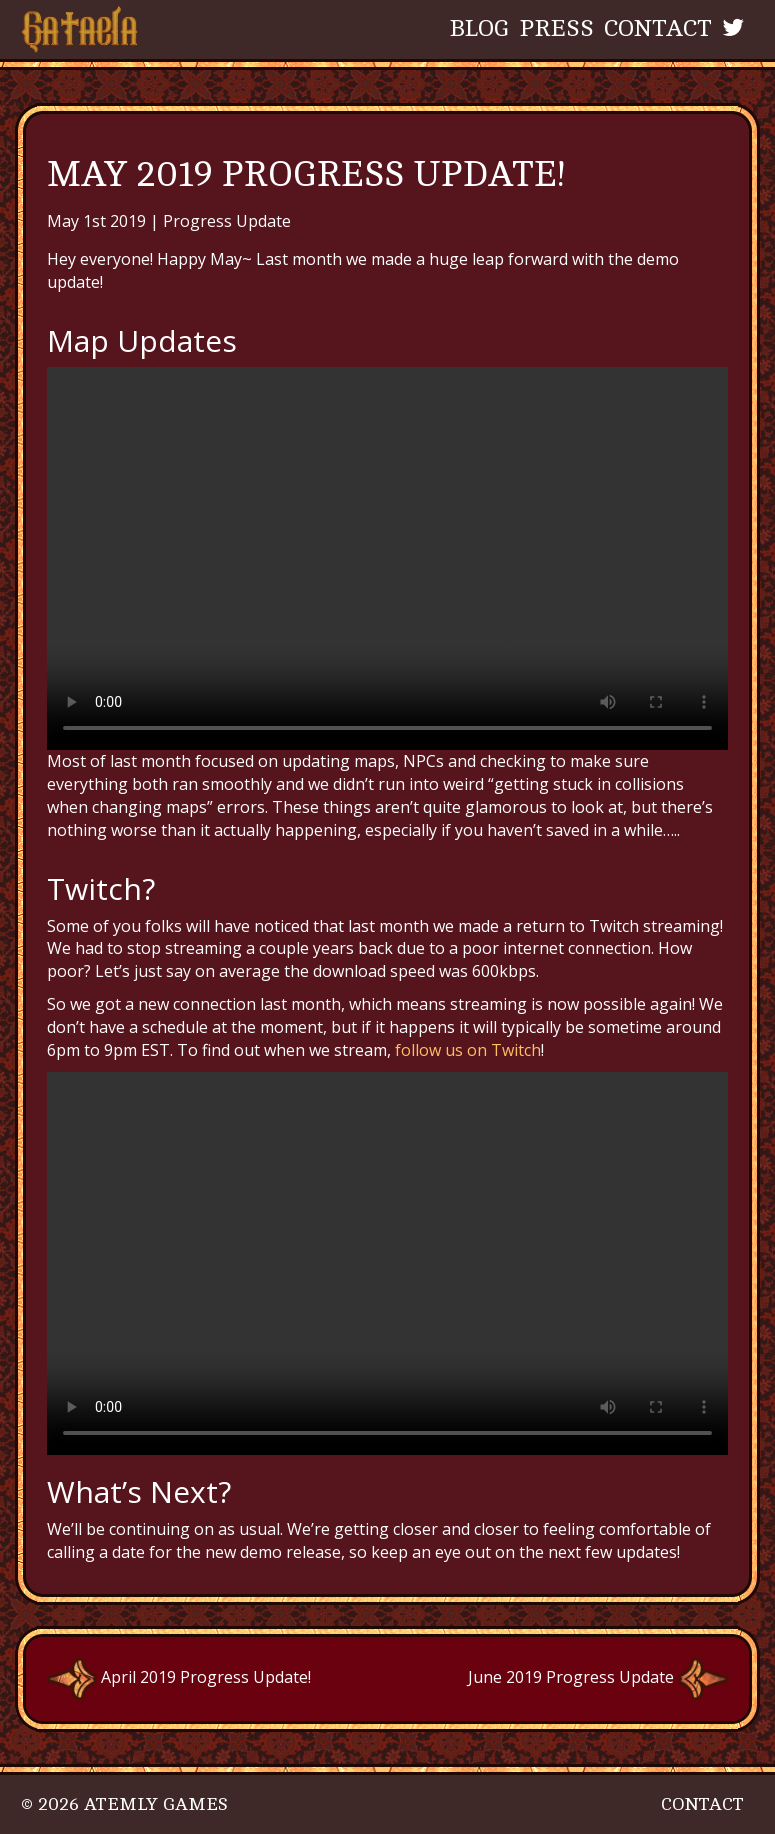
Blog (479, 28)
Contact (658, 28)
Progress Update (227, 221)
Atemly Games (156, 1804)
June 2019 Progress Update (598, 1677)
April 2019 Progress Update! (179, 1677)
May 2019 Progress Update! (306, 174)
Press (556, 28)
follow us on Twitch (466, 1050)
